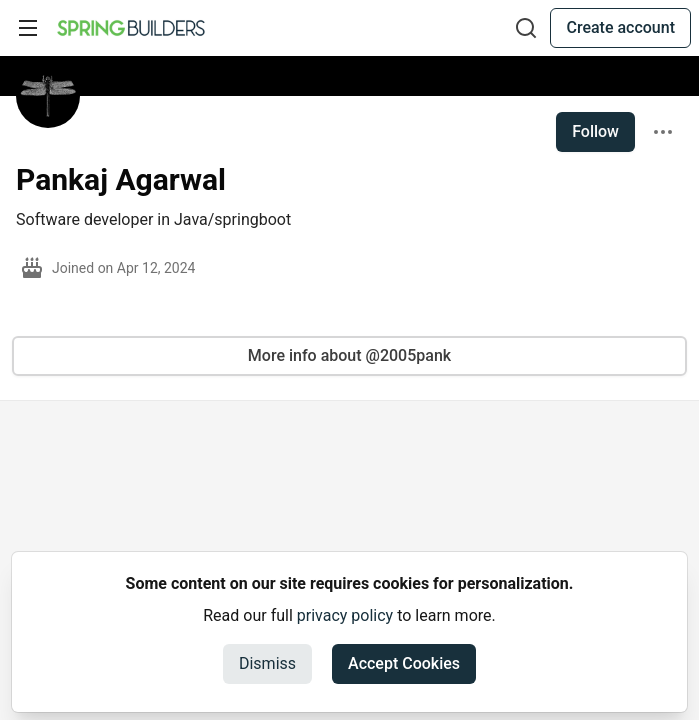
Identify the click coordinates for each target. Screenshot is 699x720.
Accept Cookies (404, 663)
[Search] (526, 28)
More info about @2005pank (349, 355)
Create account (620, 27)
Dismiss (267, 663)
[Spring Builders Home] (131, 28)
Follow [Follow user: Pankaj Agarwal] (595, 131)
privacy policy (345, 615)
